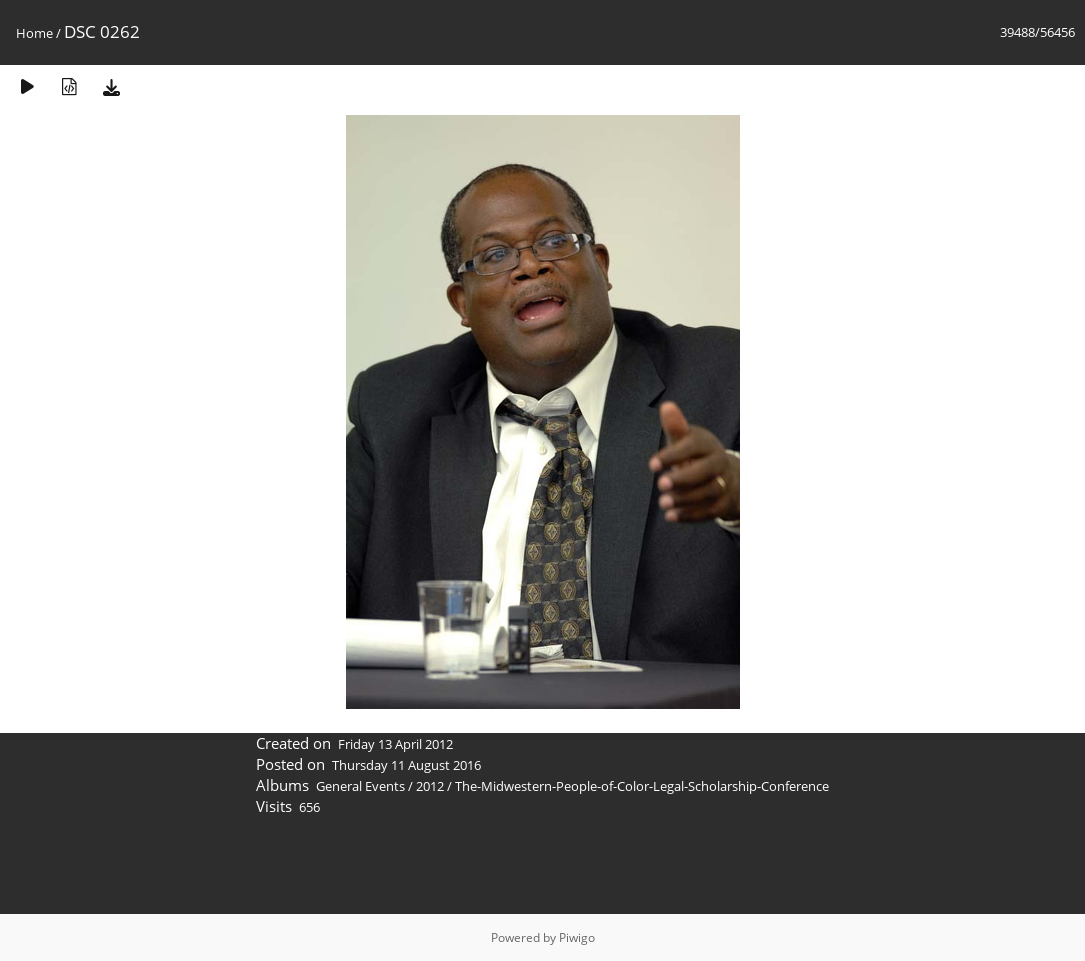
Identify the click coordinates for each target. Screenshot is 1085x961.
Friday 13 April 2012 (395, 744)
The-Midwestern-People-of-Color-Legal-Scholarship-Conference (642, 786)
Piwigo (577, 937)
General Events (360, 786)
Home (34, 33)
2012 (430, 786)
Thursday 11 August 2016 (406, 765)
